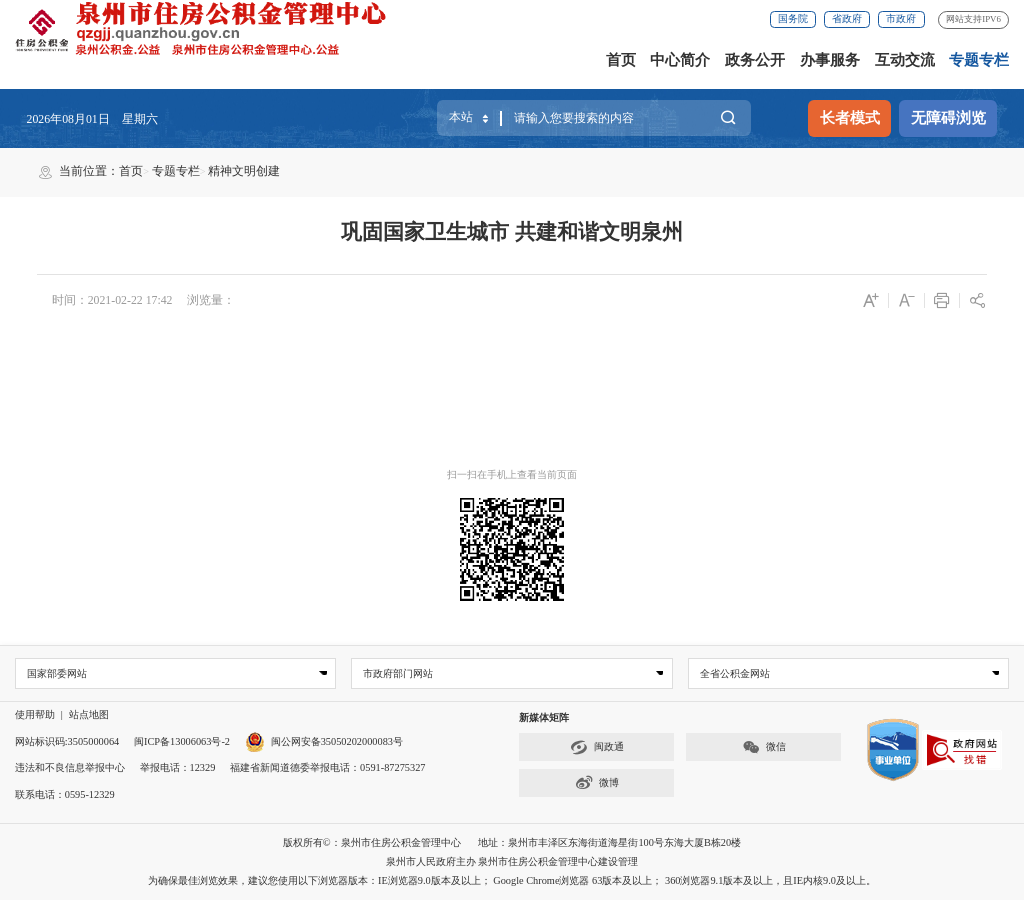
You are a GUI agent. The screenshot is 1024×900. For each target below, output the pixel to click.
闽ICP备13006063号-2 (182, 741)
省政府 (847, 18)
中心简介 (680, 60)
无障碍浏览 (948, 118)
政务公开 (755, 60)
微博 (597, 783)
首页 (621, 60)
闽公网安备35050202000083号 (324, 741)
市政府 (901, 18)
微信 (764, 747)
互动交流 (905, 60)
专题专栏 (979, 60)
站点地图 (89, 715)
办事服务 (830, 60)
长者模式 (850, 118)
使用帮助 (35, 715)
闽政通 (597, 747)
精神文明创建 (244, 171)
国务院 (793, 18)
